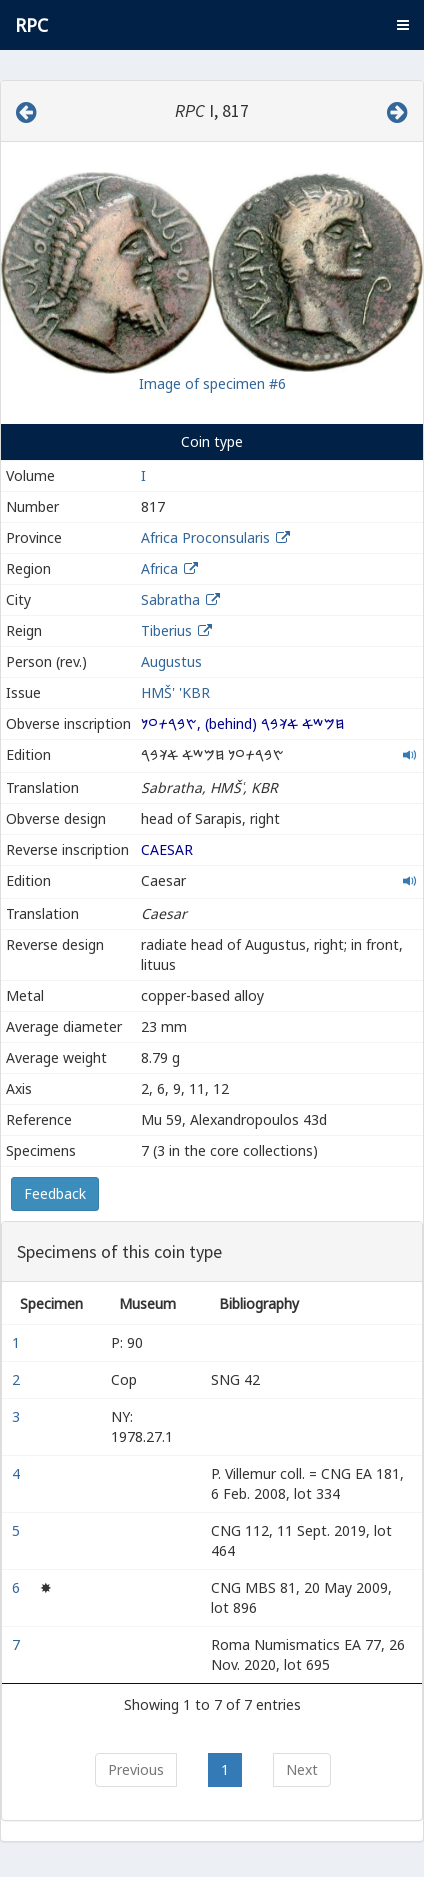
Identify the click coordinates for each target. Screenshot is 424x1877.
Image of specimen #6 (212, 383)
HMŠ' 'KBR (175, 692)
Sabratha (170, 599)
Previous (136, 1769)
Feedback (55, 1193)
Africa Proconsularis (205, 537)
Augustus (171, 661)
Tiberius (166, 630)
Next (302, 1769)
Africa (159, 568)
